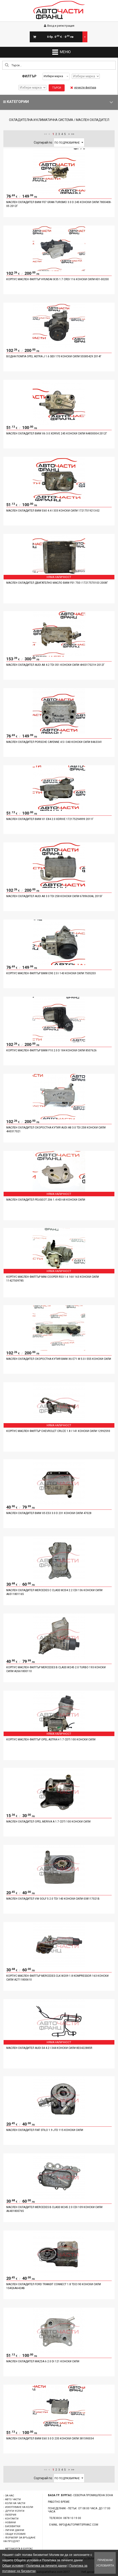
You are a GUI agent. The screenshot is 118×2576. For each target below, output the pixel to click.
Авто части (13, 2499)
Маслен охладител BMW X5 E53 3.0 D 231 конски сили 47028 (48, 1513)
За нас (9, 2495)
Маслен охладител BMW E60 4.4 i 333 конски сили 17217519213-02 (53, 510)
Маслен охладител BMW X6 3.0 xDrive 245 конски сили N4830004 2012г (56, 433)
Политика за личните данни (46, 2565)
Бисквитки (12, 2526)
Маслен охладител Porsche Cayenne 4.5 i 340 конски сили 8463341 (54, 742)
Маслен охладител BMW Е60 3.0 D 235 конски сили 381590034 (50, 2438)
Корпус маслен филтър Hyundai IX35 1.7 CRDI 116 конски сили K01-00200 (57, 279)
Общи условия (15, 2534)
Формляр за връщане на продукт (19, 2539)
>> (72, 134)
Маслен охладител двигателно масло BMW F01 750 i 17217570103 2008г (57, 582)
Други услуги (14, 2511)
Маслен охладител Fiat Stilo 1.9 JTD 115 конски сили (44, 2130)
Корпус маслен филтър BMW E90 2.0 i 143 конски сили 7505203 (51, 973)
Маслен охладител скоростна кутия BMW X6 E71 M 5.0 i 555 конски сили (58, 1358)
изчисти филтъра (83, 87)
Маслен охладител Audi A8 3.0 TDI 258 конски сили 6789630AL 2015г (54, 896)
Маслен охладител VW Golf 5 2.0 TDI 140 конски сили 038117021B (53, 1898)
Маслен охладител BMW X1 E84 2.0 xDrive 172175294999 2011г (49, 819)
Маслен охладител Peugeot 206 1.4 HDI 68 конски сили (45, 1199)
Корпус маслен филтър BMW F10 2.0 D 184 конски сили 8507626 (51, 1050)
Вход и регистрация (59, 25)
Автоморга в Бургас (19, 2548)
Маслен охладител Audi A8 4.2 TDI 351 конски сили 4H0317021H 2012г (55, 664)
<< (45, 134)
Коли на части (15, 2503)
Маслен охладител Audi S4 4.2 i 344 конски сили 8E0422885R (49, 2048)
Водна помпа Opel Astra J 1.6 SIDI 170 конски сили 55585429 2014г (53, 356)
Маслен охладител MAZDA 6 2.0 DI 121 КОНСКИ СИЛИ (42, 2361)
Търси (56, 87)
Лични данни (14, 2530)
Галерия (10, 2514)
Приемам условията (105, 2562)
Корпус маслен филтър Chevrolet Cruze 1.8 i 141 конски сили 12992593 (58, 1431)
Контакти (11, 2518)
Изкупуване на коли (19, 2507)
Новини (10, 2522)
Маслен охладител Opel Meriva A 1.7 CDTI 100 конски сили (48, 1821)
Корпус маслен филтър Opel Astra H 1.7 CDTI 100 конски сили (50, 1739)
